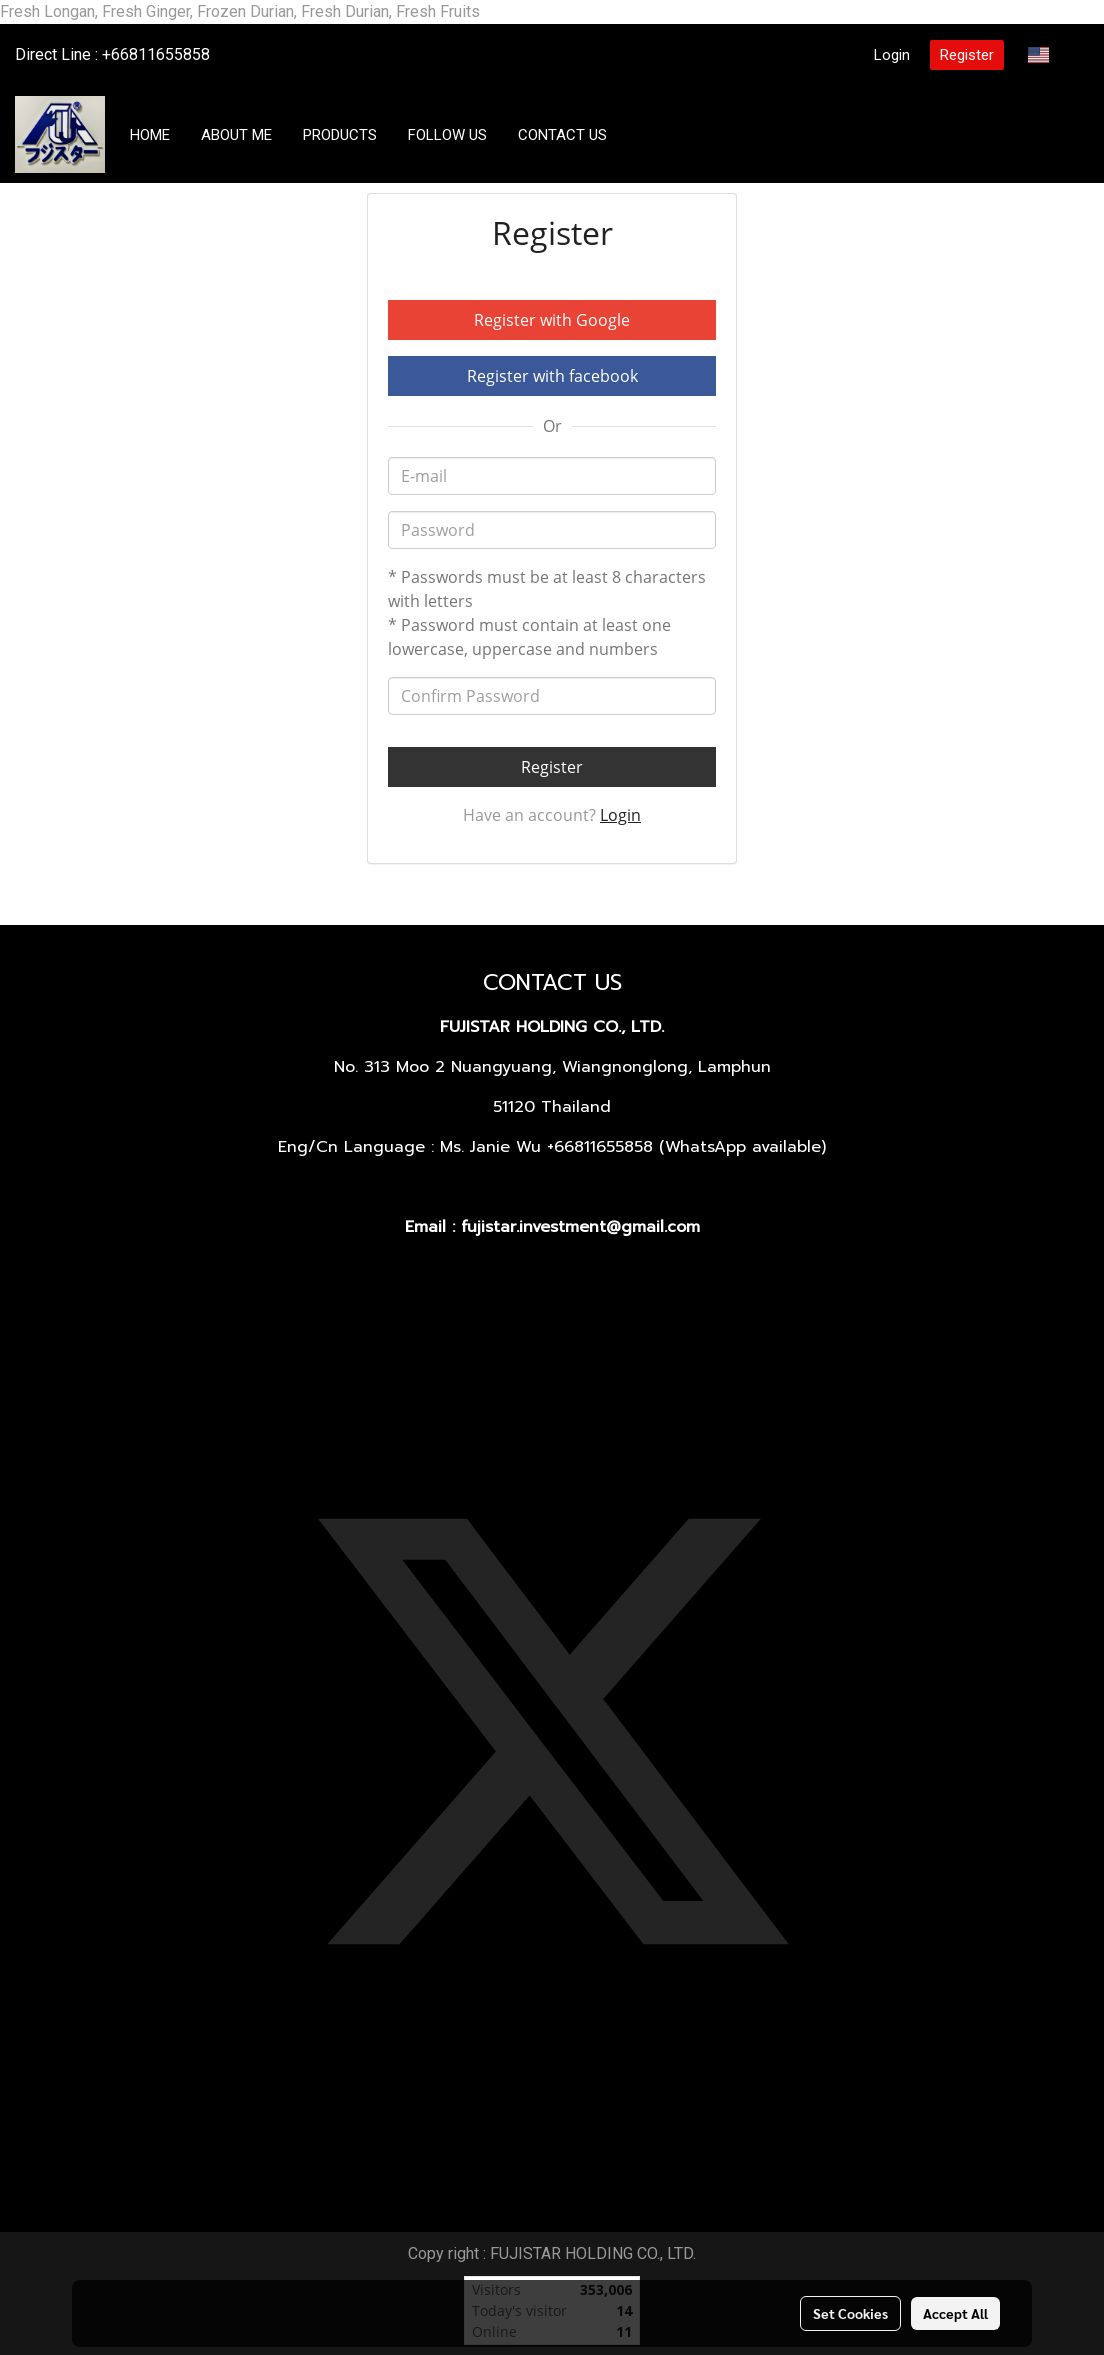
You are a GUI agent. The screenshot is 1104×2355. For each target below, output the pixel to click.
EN (1050, 54)
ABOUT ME (236, 135)
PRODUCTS (340, 135)
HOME (150, 135)
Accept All (955, 2313)
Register (967, 55)
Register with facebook (552, 376)
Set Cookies (850, 2313)
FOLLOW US (447, 135)
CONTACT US (562, 135)
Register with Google (552, 320)
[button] (641, 135)
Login (892, 55)
